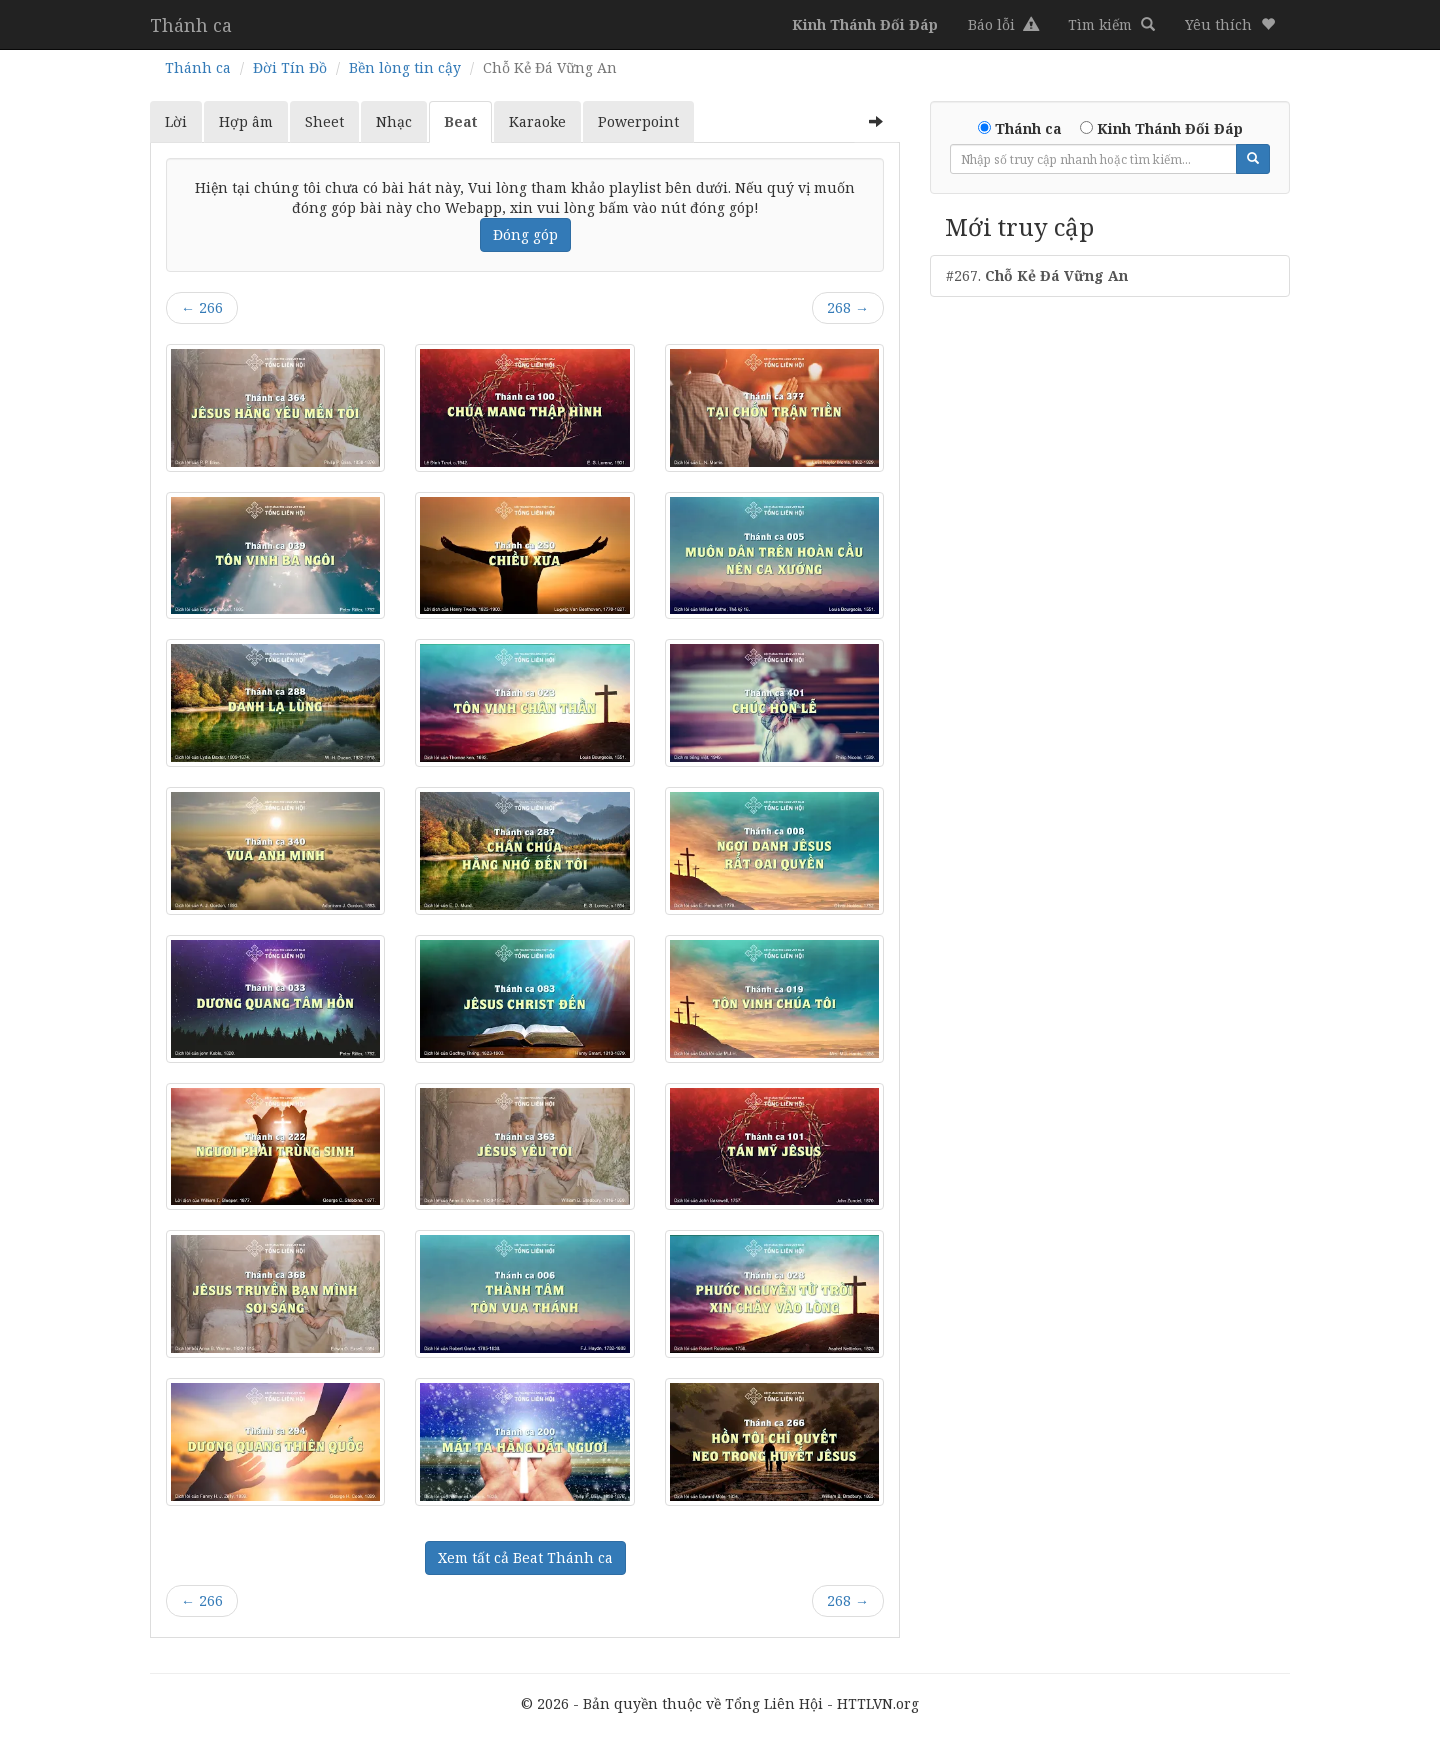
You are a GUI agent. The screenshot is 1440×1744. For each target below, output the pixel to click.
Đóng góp (525, 234)
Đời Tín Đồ (290, 67)
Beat (460, 121)
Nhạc (394, 121)
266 (202, 307)
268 (848, 307)
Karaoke (537, 121)
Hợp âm (246, 121)
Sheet (324, 121)
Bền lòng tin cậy (405, 67)
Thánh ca (191, 25)
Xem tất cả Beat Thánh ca (525, 1557)
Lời (176, 121)
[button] (1230, 25)
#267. (1037, 275)
